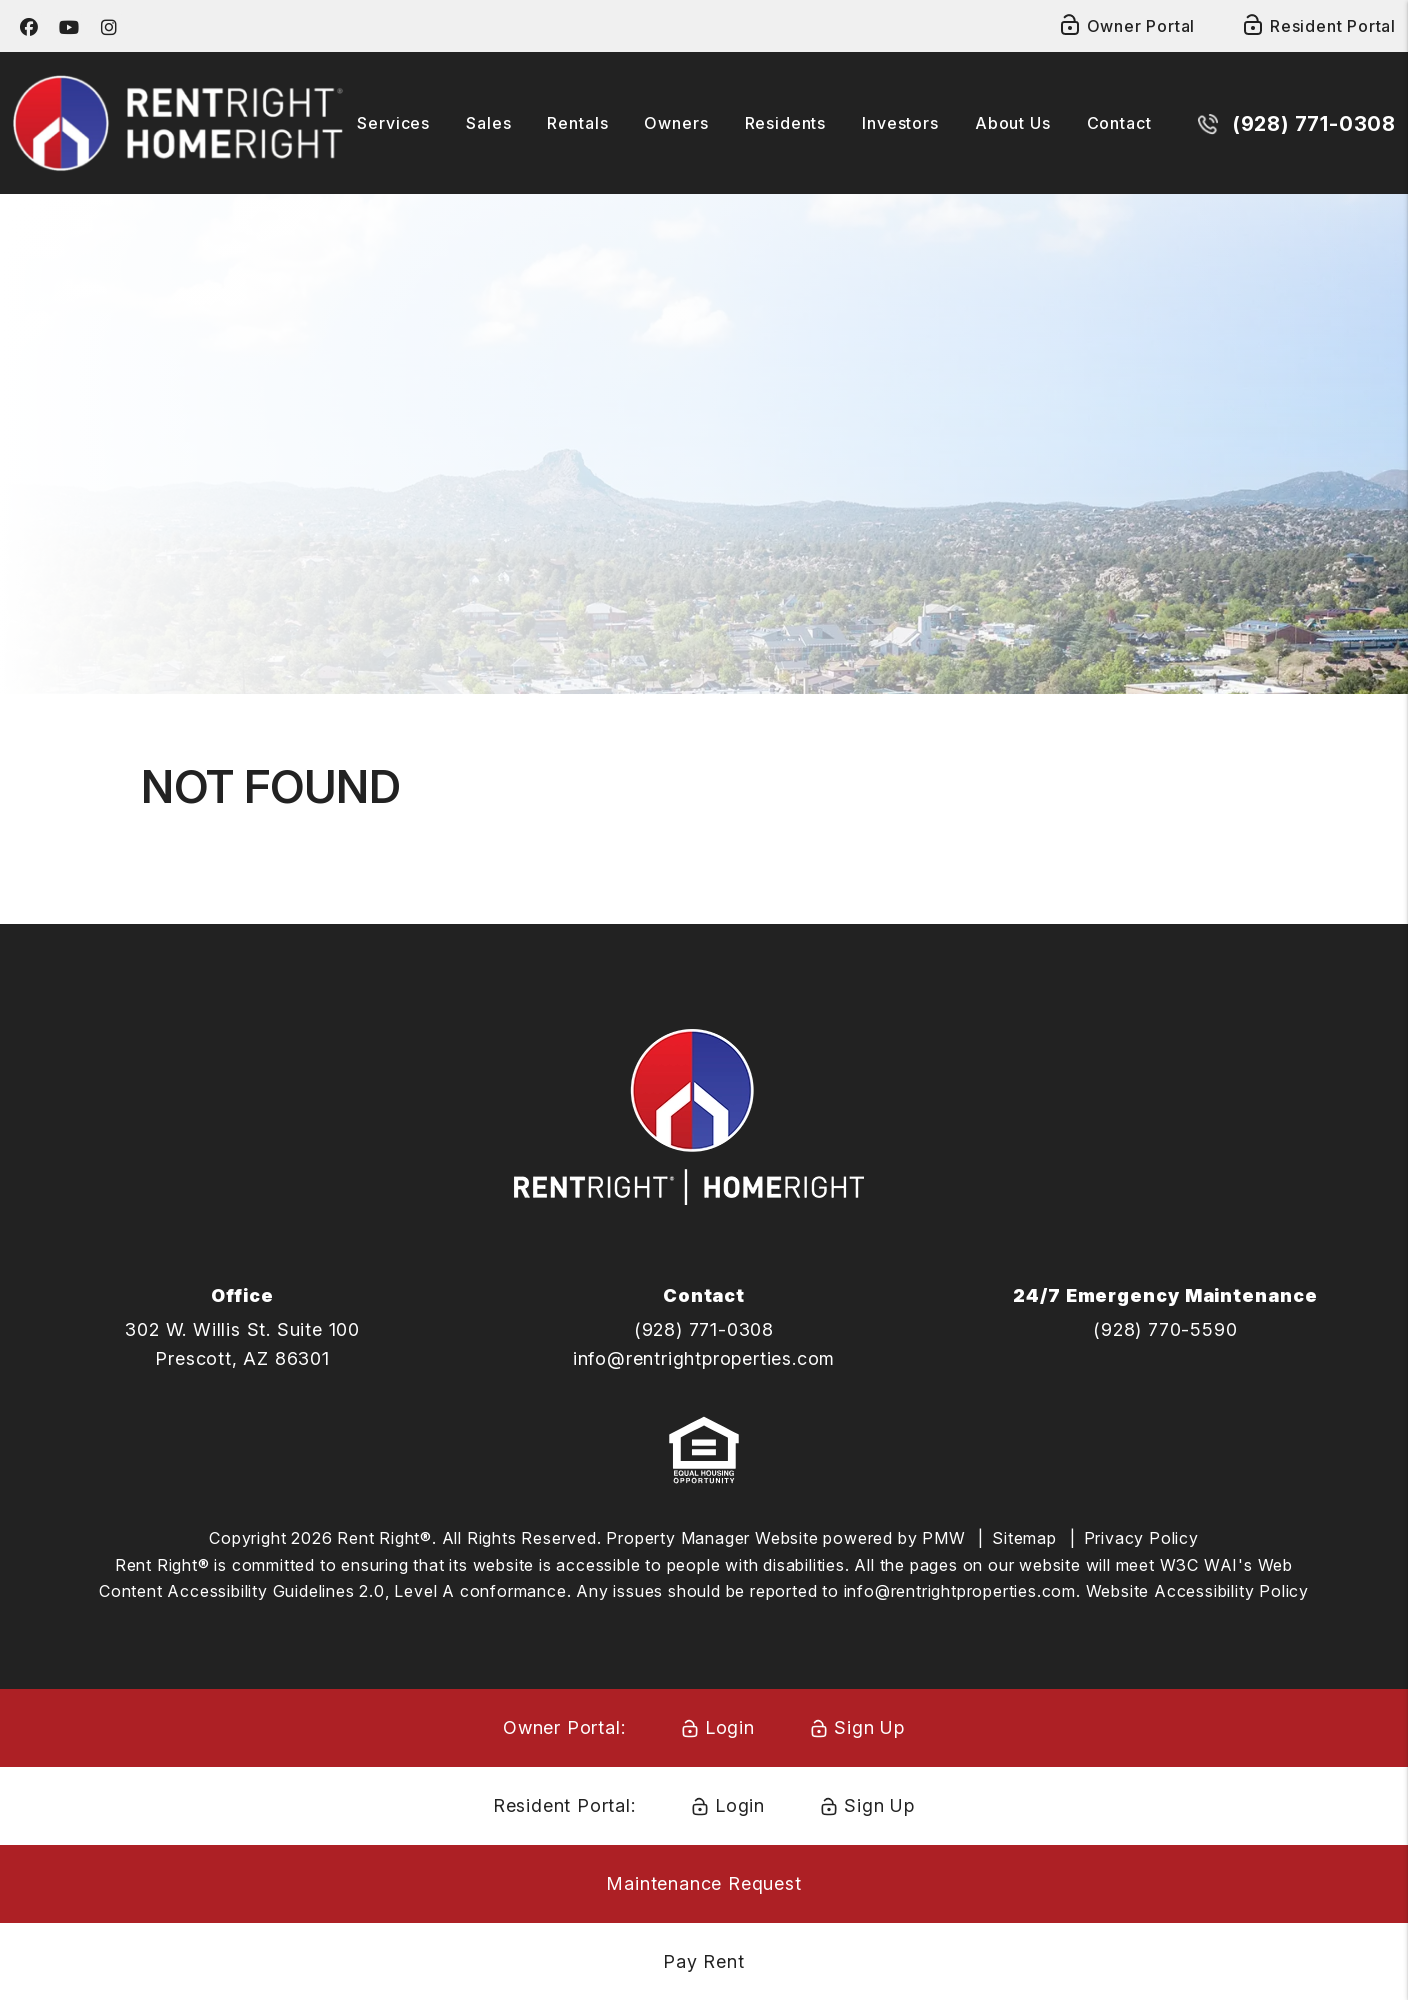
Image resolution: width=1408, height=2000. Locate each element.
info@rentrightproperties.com (704, 1358)
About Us (1013, 123)
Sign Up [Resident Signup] (879, 1805)
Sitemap (1024, 1538)
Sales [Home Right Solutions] (488, 123)
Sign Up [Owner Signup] (869, 1727)
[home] (178, 121)
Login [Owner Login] (730, 1727)
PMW (943, 1538)
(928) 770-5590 (1165, 1329)
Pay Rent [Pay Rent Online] (703, 1961)
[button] (29, 26)
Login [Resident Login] (740, 1805)
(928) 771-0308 (1314, 124)
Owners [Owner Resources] (676, 123)
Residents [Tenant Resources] (786, 123)
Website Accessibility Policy (1197, 1591)
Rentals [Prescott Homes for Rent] (577, 123)
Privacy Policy (1141, 1538)
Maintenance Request (703, 1883)
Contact (1119, 123)
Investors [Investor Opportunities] (900, 123)
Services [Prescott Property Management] (393, 123)
